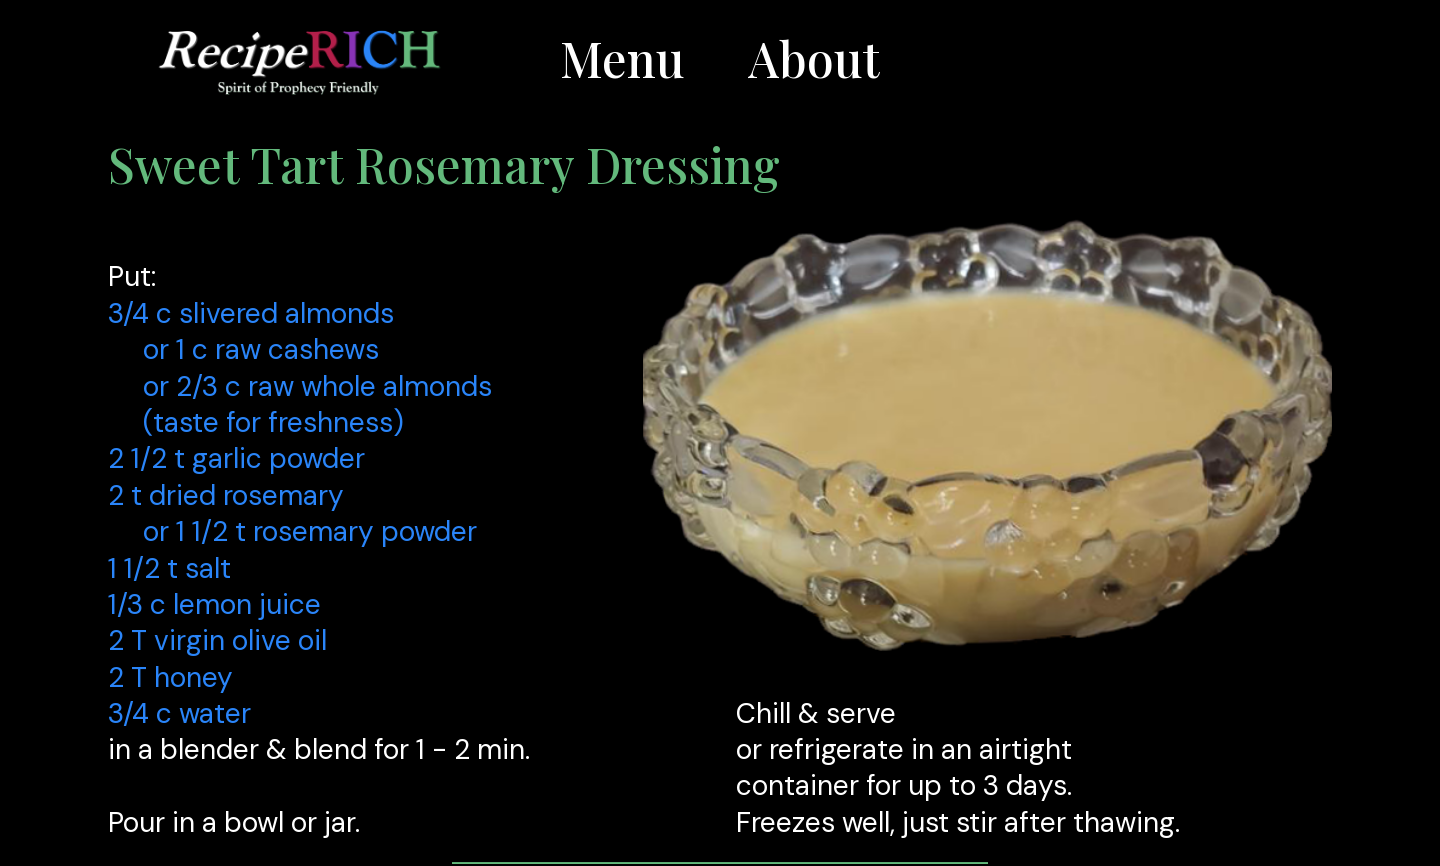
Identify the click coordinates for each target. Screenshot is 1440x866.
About (814, 58)
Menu (622, 58)
